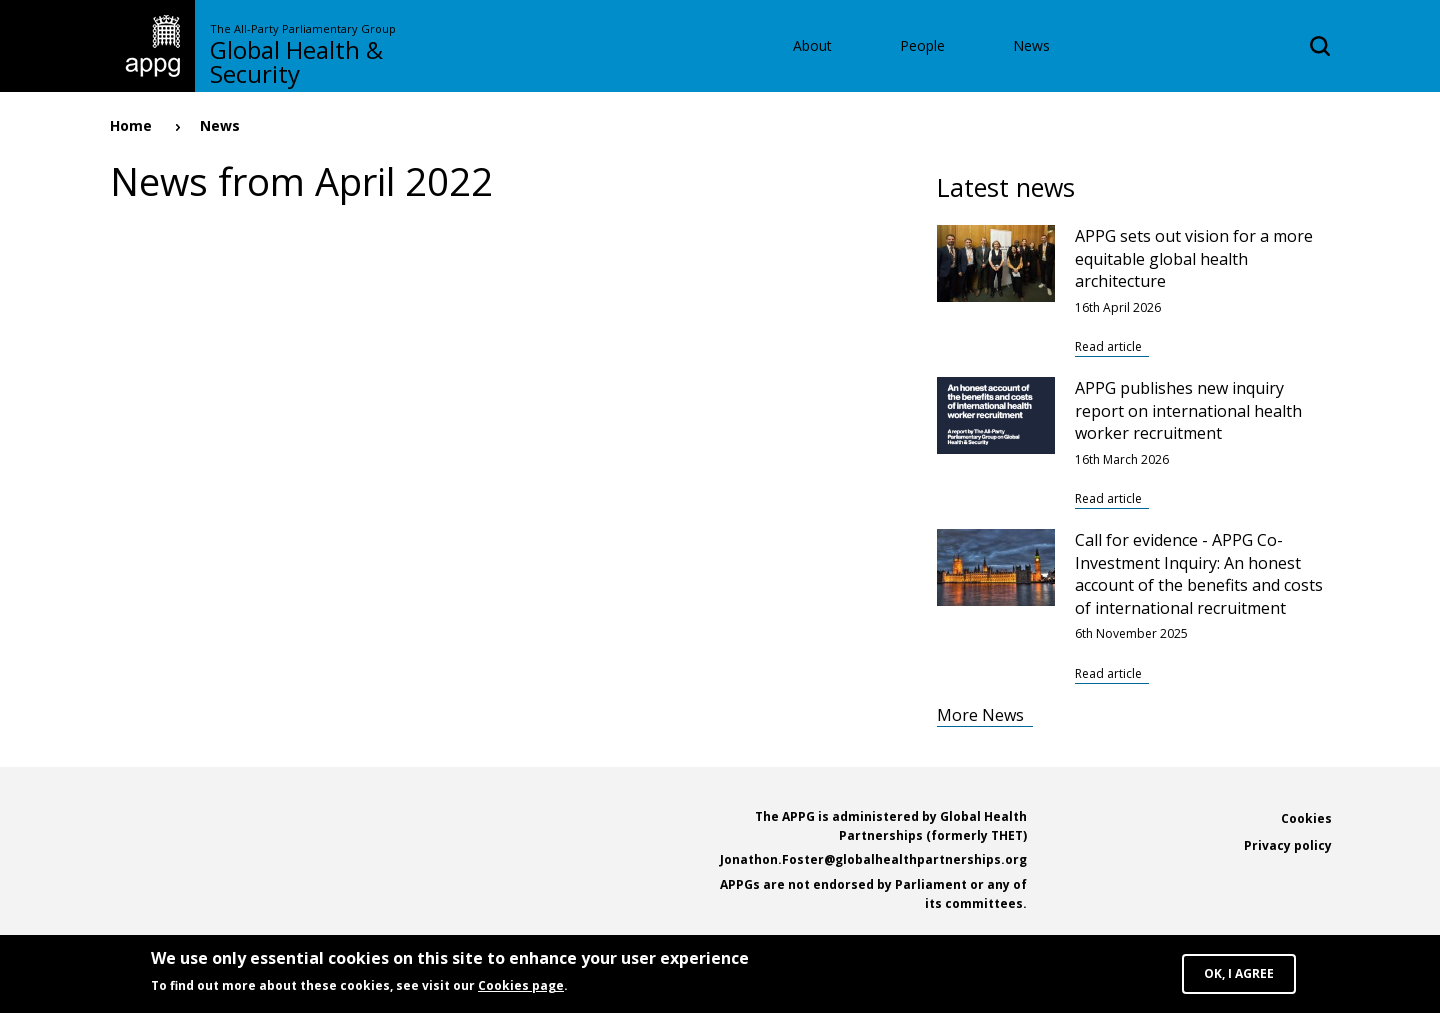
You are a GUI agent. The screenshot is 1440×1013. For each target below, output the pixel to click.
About (812, 45)
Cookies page (521, 989)
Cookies (1306, 818)
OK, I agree (1239, 977)
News (1031, 45)
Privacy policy (1288, 845)
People (922, 45)
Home (131, 125)
